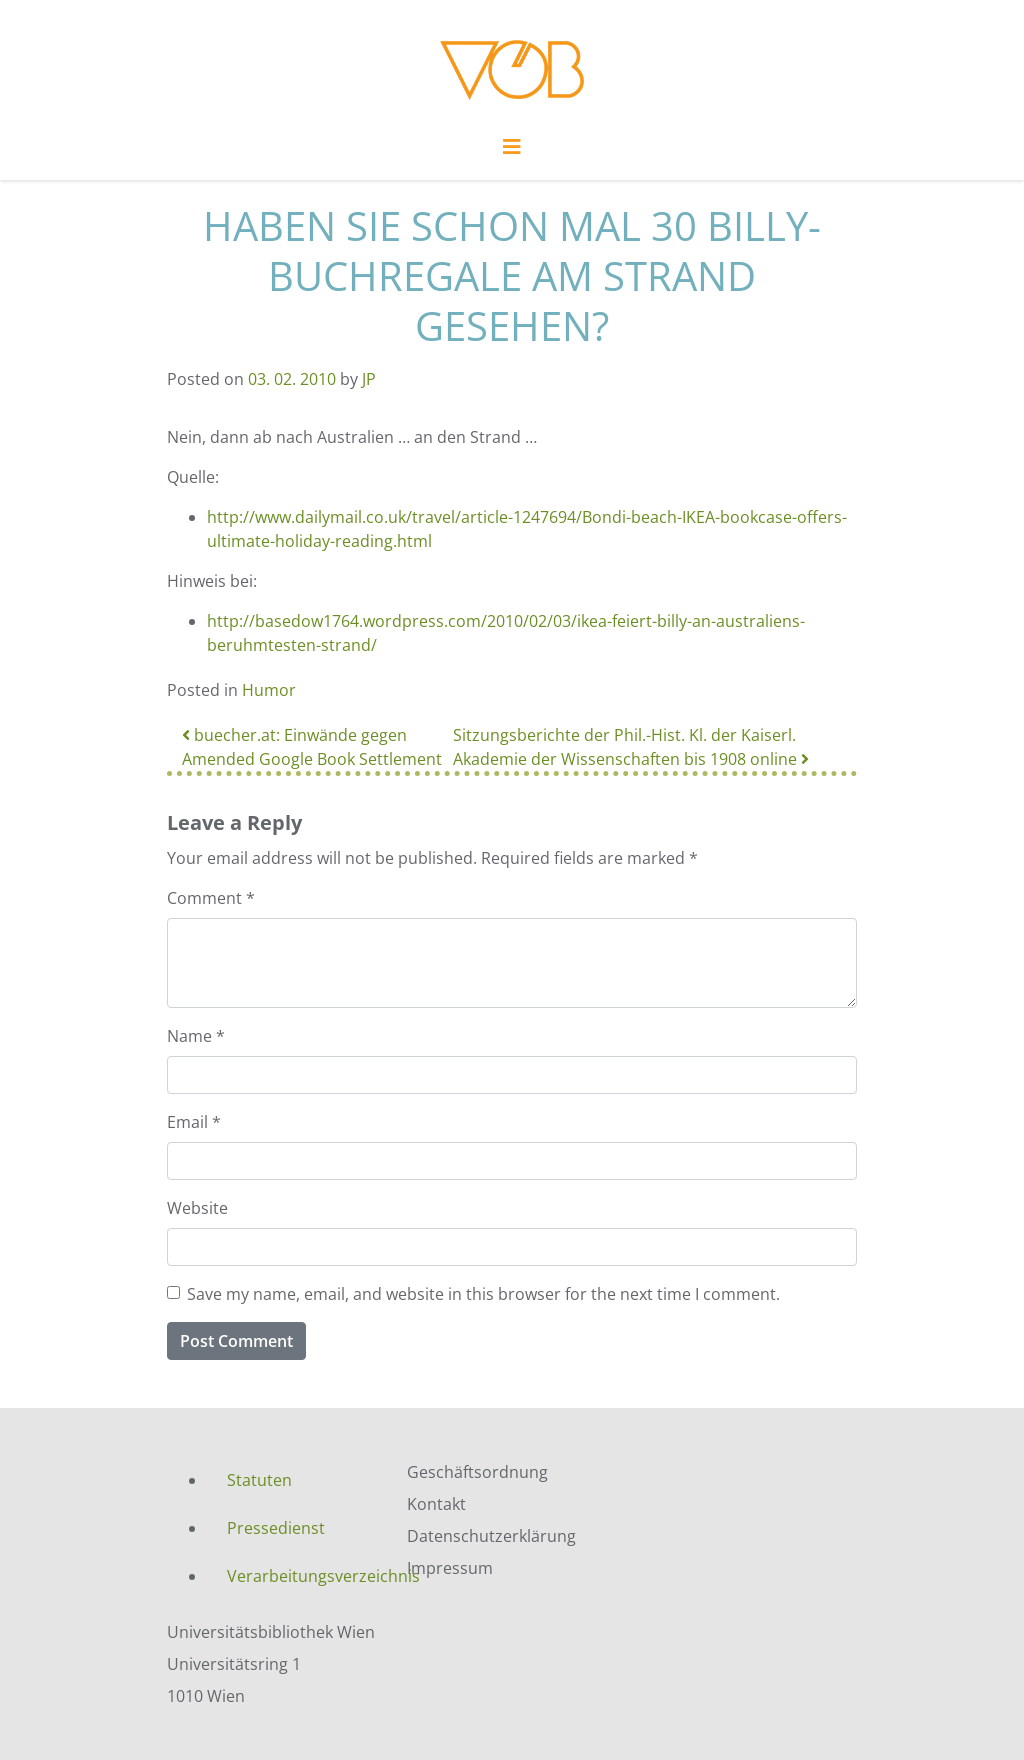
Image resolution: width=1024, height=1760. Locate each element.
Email (194, 1122)
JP (369, 379)
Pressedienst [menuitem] (276, 1528)
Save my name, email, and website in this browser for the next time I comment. (483, 1294)
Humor (269, 690)
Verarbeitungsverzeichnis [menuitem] (302, 1576)
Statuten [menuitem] (259, 1480)
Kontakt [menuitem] (436, 1504)
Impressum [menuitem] (450, 1568)
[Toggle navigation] (512, 152)
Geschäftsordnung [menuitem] (477, 1472)
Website (197, 1208)
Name (196, 1036)
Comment (211, 898)
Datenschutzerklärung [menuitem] (491, 1536)
